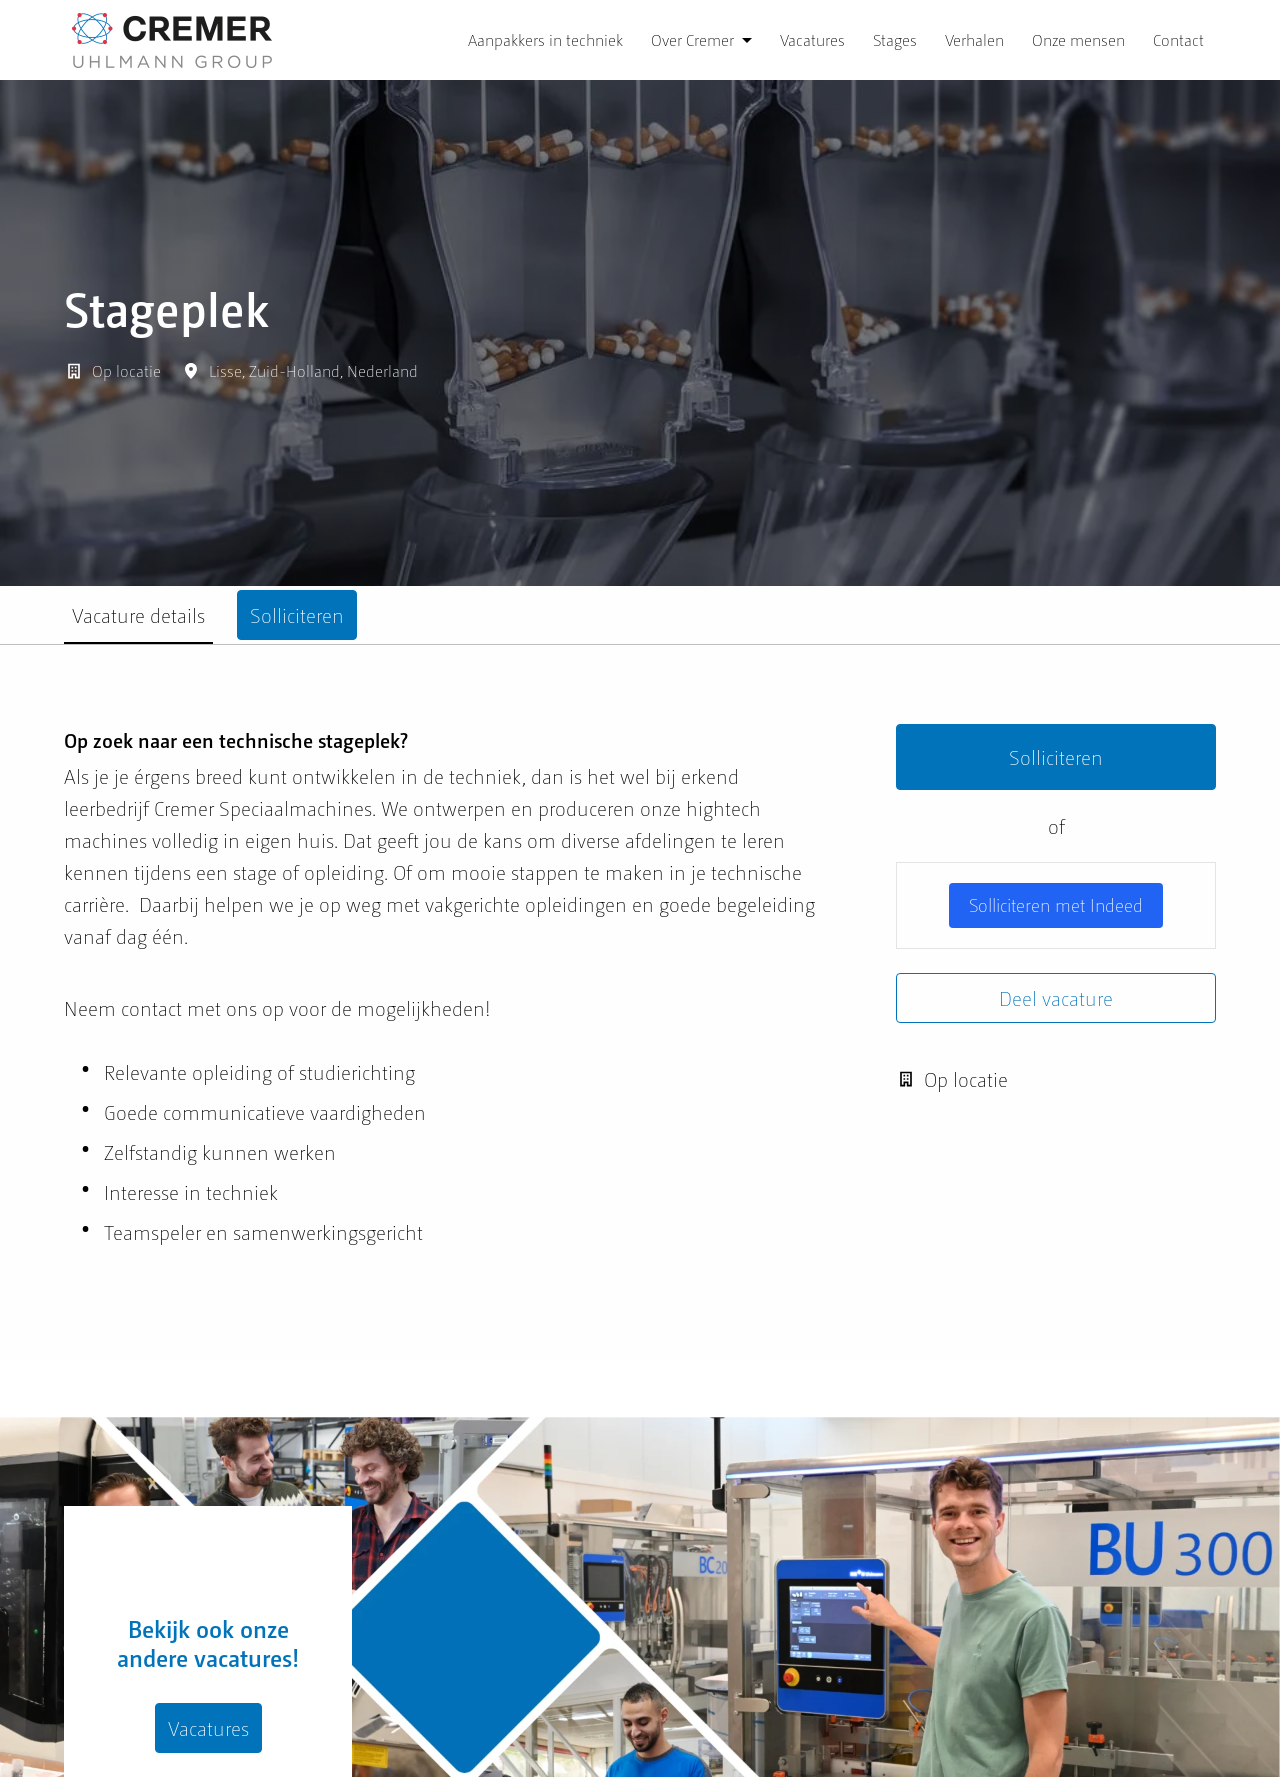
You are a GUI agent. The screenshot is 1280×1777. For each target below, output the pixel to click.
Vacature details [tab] (138, 615)
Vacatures (812, 39)
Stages (895, 39)
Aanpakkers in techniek (545, 39)
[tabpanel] (640, 1002)
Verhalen (974, 39)
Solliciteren (1056, 757)
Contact (1178, 39)
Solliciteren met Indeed (1056, 904)
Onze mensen (1078, 39)
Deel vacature (1056, 998)
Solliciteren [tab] (297, 615)
